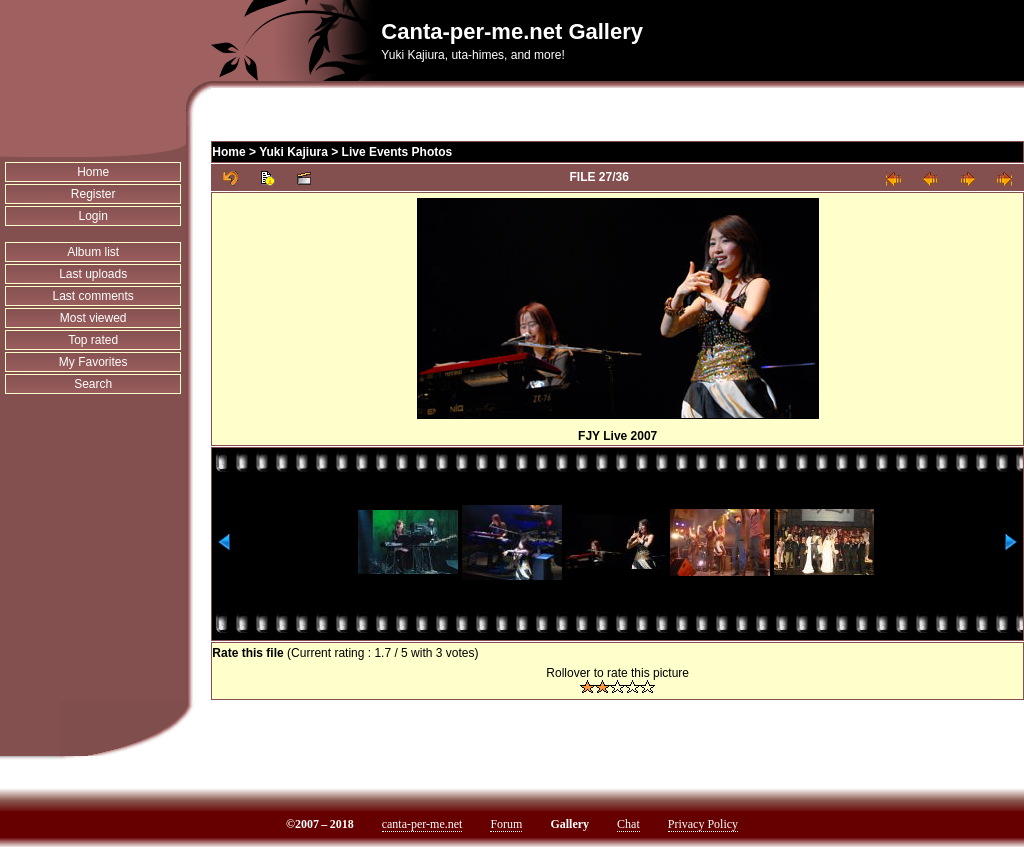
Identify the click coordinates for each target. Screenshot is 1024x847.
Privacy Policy (703, 824)
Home (93, 172)
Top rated (93, 340)
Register (93, 194)
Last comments (92, 296)
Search (93, 384)
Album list (93, 252)
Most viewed (93, 318)
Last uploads (93, 274)
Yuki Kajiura (293, 152)
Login (92, 216)
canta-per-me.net (422, 824)
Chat (628, 824)
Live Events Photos (397, 152)
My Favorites (93, 362)
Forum (506, 824)
